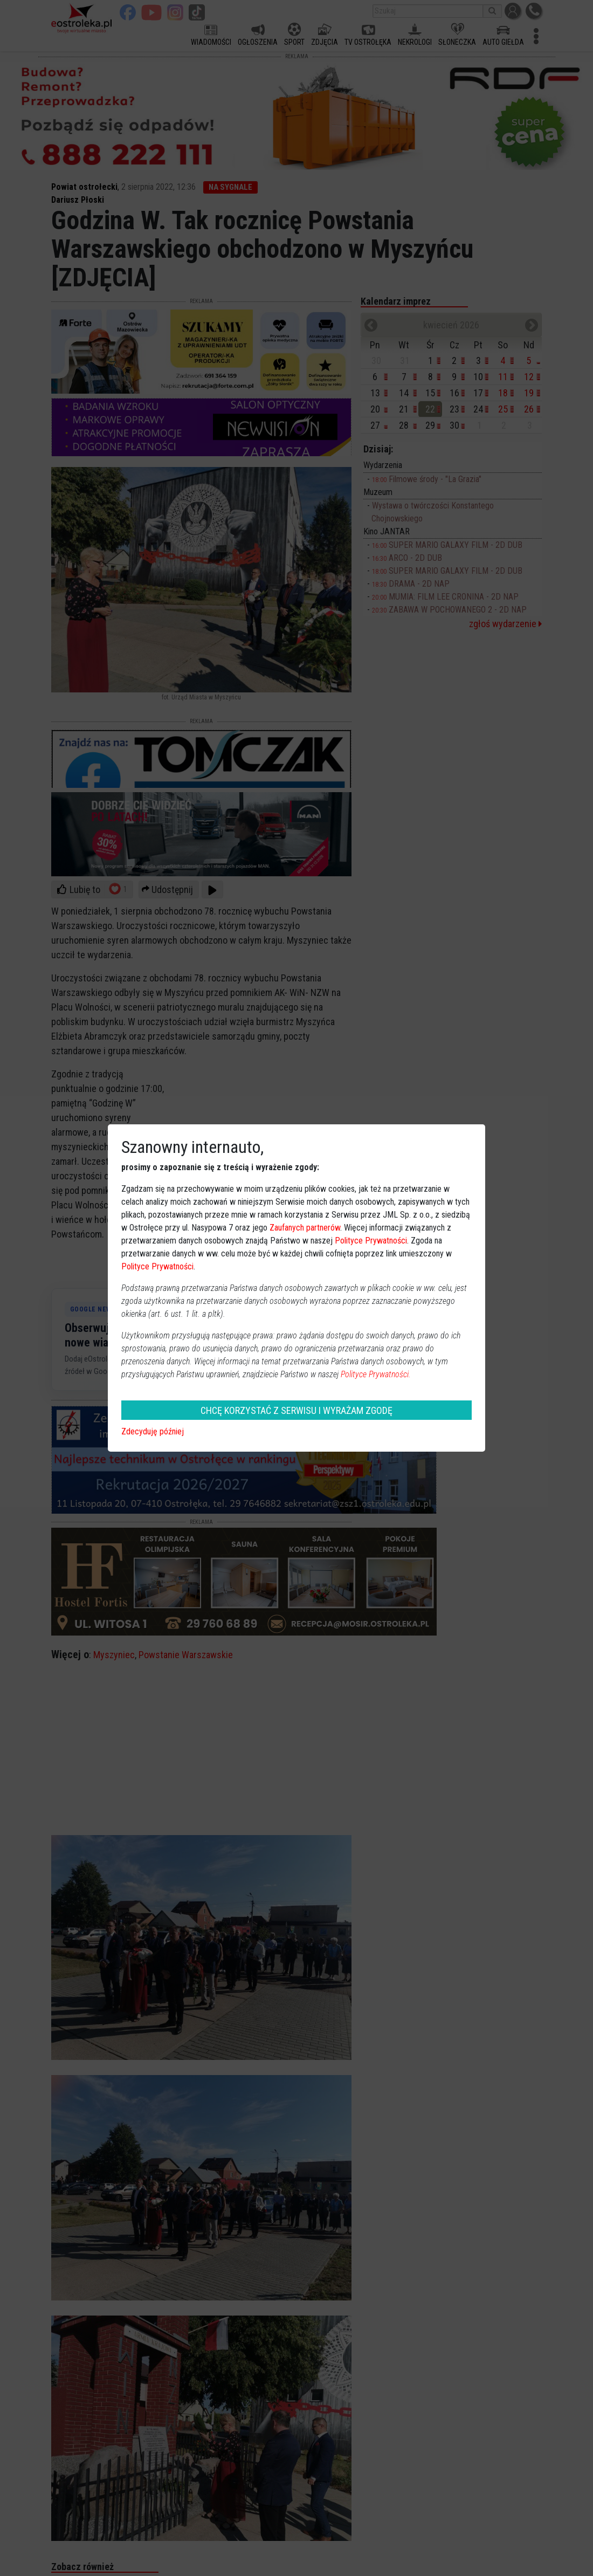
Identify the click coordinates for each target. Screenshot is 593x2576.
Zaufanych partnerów (305, 1227)
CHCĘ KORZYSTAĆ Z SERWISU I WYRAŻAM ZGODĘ (296, 1410)
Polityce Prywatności (371, 1240)
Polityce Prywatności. (376, 1374)
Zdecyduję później (152, 1431)
